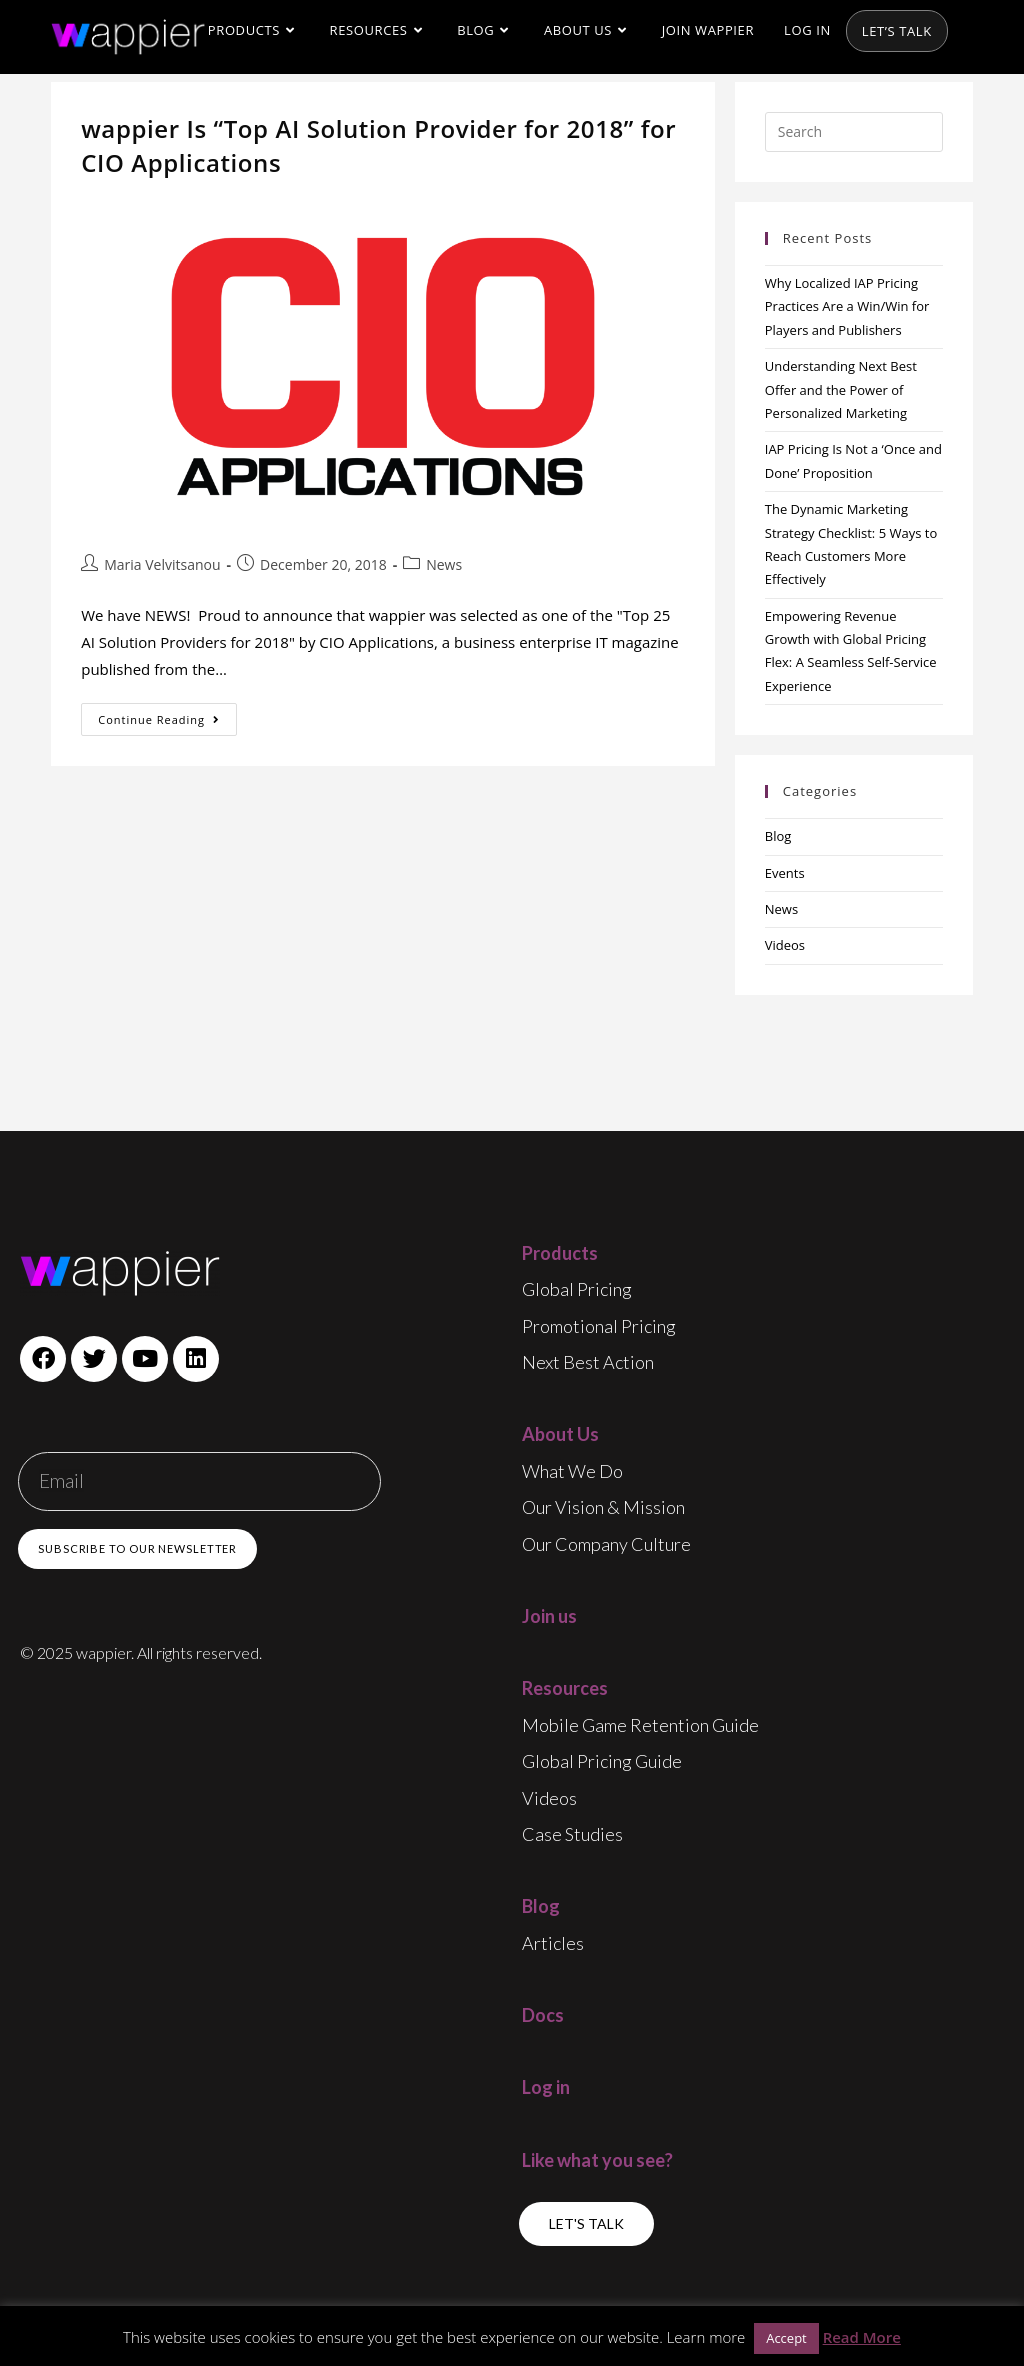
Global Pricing (577, 1289)
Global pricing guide (602, 1761)
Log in (546, 2087)
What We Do (572, 1471)
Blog (778, 836)
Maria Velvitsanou (162, 564)
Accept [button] (786, 2338)
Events (785, 873)
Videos (785, 945)
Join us (549, 1616)
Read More (862, 2337)
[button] (586, 2224)
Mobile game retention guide (640, 1725)
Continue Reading (167, 715)
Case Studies (572, 1834)
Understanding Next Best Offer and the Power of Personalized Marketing (841, 389)
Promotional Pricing (599, 1326)
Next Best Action (588, 1362)
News (444, 564)
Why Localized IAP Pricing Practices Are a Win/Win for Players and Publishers (847, 306)
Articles (553, 1943)
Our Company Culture (606, 1544)
